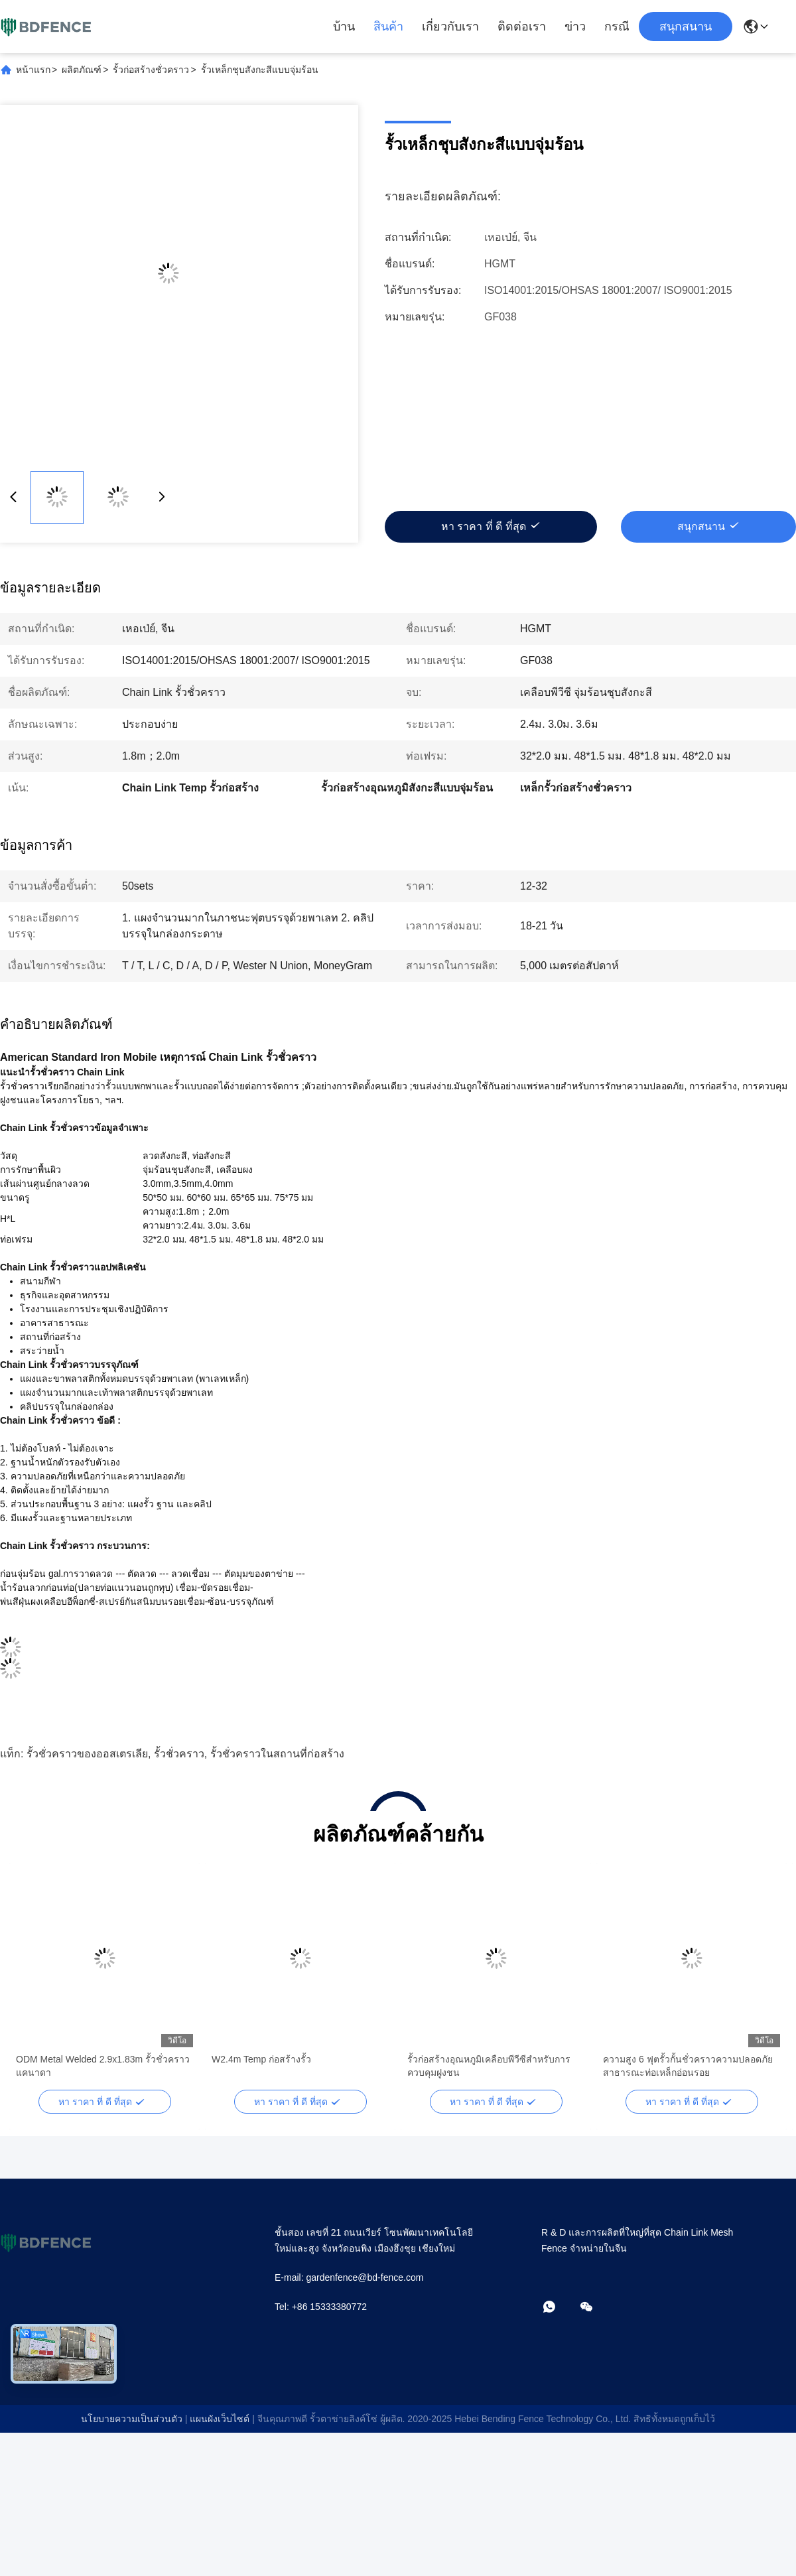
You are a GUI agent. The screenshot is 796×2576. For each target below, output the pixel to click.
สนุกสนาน (685, 26)
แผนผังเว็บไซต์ (219, 2418)
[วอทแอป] (558, 2308)
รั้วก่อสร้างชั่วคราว (151, 69)
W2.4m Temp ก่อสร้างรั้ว (261, 2059)
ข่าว (575, 26)
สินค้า (388, 26)
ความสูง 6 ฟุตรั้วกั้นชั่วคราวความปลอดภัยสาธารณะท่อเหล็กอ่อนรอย (688, 2066)
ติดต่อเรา (522, 26)
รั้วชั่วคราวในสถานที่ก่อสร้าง (277, 1753)
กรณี (617, 26)
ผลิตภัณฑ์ (81, 69)
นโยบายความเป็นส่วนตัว (131, 2418)
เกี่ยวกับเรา (450, 26)
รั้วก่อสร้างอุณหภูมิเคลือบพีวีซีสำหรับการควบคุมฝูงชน (488, 2066)
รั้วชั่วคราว (179, 1753)
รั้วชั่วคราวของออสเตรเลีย (87, 1753)
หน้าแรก (33, 69)
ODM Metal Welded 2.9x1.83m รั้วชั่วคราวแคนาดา (103, 2066)
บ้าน (344, 26)
